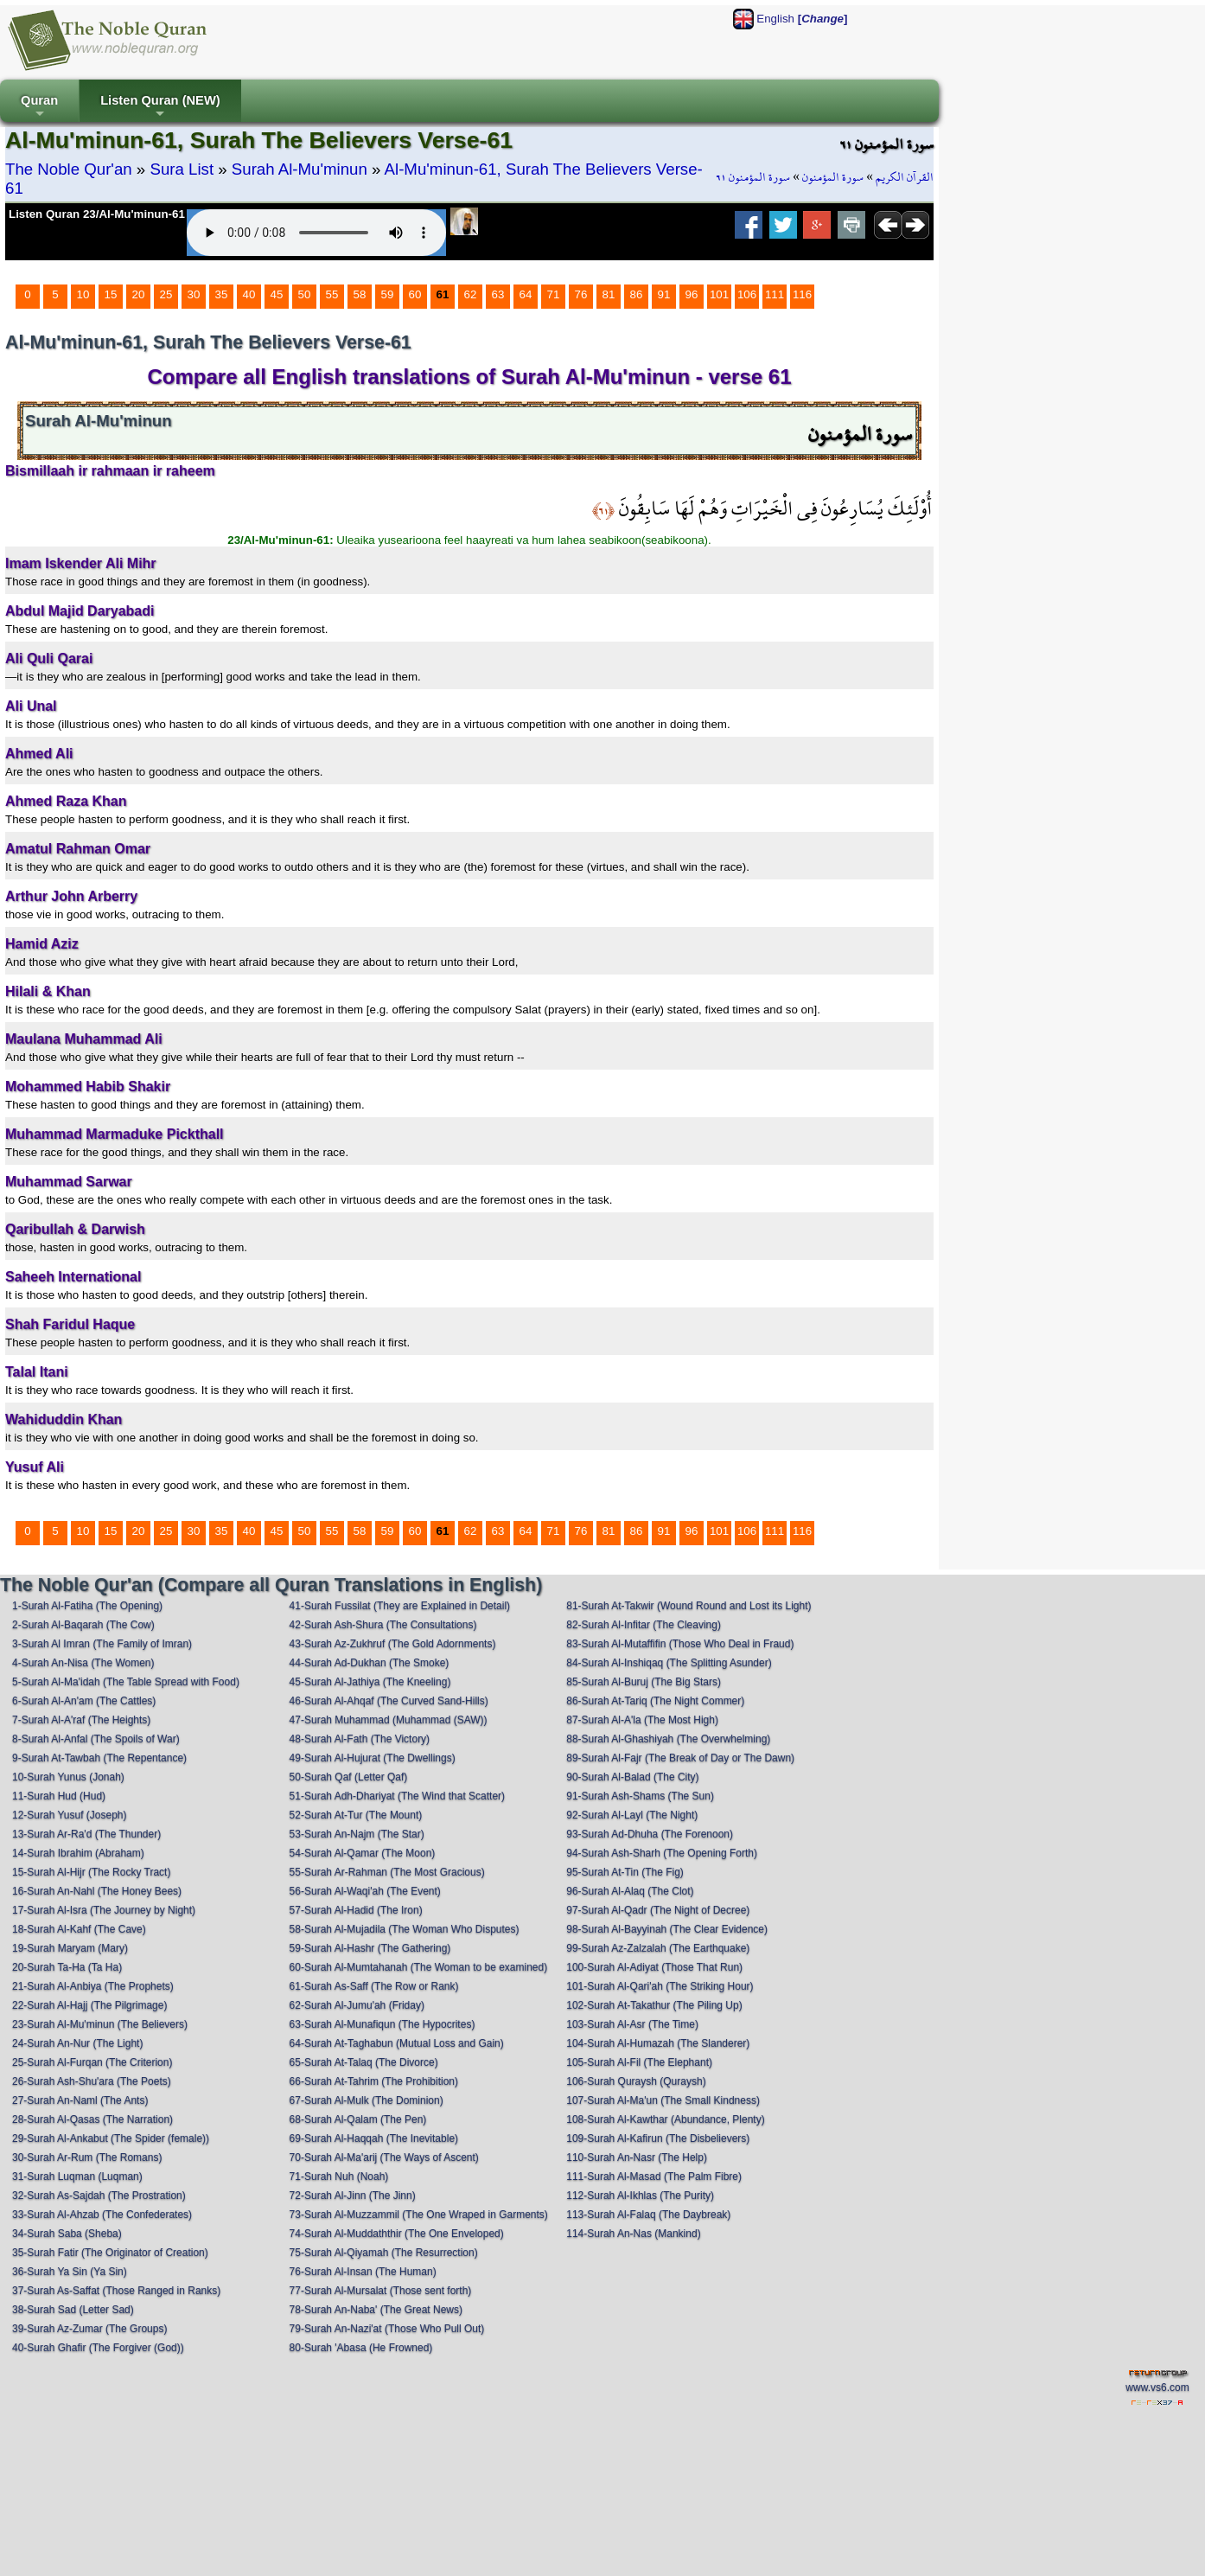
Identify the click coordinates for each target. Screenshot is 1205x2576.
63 (498, 294)
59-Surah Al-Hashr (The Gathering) (370, 1948)
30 (194, 294)
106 (746, 294)
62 (470, 294)
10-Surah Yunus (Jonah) (68, 1777)
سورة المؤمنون (833, 177)
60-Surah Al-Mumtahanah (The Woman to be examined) (419, 1967)
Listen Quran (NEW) (160, 107)
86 (636, 294)
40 (249, 294)
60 (415, 294)
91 (664, 294)
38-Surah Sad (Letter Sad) (73, 2310)
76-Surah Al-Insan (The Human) (363, 2272)
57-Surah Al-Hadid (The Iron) (356, 1910)
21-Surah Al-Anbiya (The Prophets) (93, 1986)
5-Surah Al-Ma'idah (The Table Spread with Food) (125, 1682)
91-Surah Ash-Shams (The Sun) (640, 1796)
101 (719, 294)
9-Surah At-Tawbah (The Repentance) (99, 1758)
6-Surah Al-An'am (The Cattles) (84, 1701)
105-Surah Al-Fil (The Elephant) (639, 2062)
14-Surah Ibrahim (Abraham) (78, 1853)
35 (221, 294)
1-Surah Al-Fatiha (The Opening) (87, 1606)
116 (802, 294)
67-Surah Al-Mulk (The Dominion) (366, 2100)
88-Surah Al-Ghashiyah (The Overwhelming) (668, 1739)
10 (83, 294)
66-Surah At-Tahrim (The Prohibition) (374, 2081)
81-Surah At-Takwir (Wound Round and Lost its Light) (688, 1606)
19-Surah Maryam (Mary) (70, 1948)
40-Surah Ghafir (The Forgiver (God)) (98, 2348)
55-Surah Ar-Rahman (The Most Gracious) (387, 1872)
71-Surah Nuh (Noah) (339, 2176)
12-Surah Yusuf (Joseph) (69, 1815)
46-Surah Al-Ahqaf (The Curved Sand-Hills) (389, 1701)
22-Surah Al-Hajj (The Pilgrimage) (89, 2005)
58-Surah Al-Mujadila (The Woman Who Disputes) (405, 1929)
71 (553, 294)
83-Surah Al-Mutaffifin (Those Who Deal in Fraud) (680, 1644)
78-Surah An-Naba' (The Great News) (376, 2310)
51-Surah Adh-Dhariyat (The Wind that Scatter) (397, 1796)
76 (581, 294)
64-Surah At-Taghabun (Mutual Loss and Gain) (397, 2043)
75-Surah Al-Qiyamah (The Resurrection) (384, 2253)
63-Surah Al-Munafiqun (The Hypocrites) (382, 2024)
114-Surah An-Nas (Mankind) (633, 2234)
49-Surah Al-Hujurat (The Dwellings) (373, 1758)
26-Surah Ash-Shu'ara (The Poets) (91, 2081)
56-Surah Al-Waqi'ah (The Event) (365, 1891)
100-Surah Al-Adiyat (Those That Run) (654, 1967)
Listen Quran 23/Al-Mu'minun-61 (97, 214)
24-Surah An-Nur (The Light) (77, 2043)
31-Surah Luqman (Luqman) (77, 2176)
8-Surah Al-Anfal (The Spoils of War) (96, 1739)
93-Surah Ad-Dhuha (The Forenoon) (649, 1834)
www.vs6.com (1157, 2387)
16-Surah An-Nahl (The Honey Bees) (97, 1891)
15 (111, 294)
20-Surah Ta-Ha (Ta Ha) (67, 1967)
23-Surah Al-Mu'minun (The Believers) (100, 2024)
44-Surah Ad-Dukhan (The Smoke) (369, 1663)
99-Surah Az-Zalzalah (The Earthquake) (657, 1948)
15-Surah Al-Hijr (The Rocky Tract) (91, 1872)
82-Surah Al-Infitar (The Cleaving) (643, 1625)
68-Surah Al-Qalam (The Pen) (358, 2119)
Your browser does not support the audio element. (316, 232)
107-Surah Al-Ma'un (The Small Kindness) (663, 2100)
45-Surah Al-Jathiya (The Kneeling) (370, 1682)
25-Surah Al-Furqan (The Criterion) (92, 2062)
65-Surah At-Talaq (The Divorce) (364, 2062)
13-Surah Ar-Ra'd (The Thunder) (86, 1834)
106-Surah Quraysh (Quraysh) (635, 2081)
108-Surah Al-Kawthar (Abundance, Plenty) (665, 2119)
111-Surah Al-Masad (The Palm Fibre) (654, 2176)
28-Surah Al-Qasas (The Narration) (92, 2119)
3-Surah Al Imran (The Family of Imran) (102, 1644)
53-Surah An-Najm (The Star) (357, 1834)
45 (277, 294)
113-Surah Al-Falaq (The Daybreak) (648, 2214)
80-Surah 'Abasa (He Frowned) (361, 2348)
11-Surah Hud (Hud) (58, 1796)
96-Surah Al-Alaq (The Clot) (629, 1891)
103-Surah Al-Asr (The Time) (632, 2024)
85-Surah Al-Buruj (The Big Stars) (643, 1682)
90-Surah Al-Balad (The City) (632, 1777)
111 (774, 294)
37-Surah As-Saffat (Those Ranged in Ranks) (116, 2291)
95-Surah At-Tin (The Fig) (625, 1872)
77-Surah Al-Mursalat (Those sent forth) (381, 2291)
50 (304, 294)
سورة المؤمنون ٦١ (753, 177)
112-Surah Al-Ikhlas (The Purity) (640, 2195)
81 (608, 294)
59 (387, 294)
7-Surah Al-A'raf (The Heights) (81, 1720)
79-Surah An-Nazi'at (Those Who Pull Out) (387, 2329)
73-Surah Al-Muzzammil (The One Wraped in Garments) (419, 2214)
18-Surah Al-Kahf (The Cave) (79, 1929)
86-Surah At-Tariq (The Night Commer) (655, 1701)
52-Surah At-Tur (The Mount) (356, 1815)
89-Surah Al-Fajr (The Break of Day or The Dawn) (680, 1758)
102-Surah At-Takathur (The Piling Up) (654, 2005)
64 (526, 294)
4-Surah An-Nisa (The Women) (83, 1663)
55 (332, 294)
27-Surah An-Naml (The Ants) (80, 2100)
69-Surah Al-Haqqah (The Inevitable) (374, 2138)
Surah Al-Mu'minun (299, 169)
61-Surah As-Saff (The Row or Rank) (374, 1986)
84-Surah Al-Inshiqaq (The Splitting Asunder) (668, 1663)
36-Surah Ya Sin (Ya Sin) (69, 2272)
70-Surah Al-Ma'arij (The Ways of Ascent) (384, 2157)
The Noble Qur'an (68, 169)
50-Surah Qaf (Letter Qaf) (349, 1777)
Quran (39, 107)
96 (691, 294)
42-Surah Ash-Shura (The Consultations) (383, 1625)
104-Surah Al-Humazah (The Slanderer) (657, 2043)
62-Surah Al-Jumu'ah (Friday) (357, 2005)
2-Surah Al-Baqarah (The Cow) (83, 1625)
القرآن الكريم (905, 177)
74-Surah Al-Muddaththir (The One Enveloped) (397, 2234)
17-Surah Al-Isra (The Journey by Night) (103, 1910)
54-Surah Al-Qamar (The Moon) (363, 1853)
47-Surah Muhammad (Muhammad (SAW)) (389, 1720)
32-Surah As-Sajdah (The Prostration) (99, 2195)
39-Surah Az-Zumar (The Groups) (89, 2329)
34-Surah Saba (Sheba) (67, 2234)
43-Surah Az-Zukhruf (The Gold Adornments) (393, 1644)
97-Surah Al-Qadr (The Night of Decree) (657, 1910)
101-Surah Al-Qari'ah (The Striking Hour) (659, 1986)
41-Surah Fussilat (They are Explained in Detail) (400, 1606)
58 (360, 294)
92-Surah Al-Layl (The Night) (632, 1815)
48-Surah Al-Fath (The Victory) (360, 1739)
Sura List (182, 169)
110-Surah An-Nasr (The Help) (636, 2157)
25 (166, 294)
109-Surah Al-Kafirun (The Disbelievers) (657, 2138)
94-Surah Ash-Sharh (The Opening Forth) (661, 1853)
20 (138, 294)
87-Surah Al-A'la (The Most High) (642, 1720)
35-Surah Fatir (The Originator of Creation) (110, 2253)
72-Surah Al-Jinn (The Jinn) (353, 2195)
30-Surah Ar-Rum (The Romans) (87, 2157)
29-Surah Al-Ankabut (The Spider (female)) (110, 2138)
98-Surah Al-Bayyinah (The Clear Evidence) (667, 1929)
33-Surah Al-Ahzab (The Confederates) (102, 2214)
